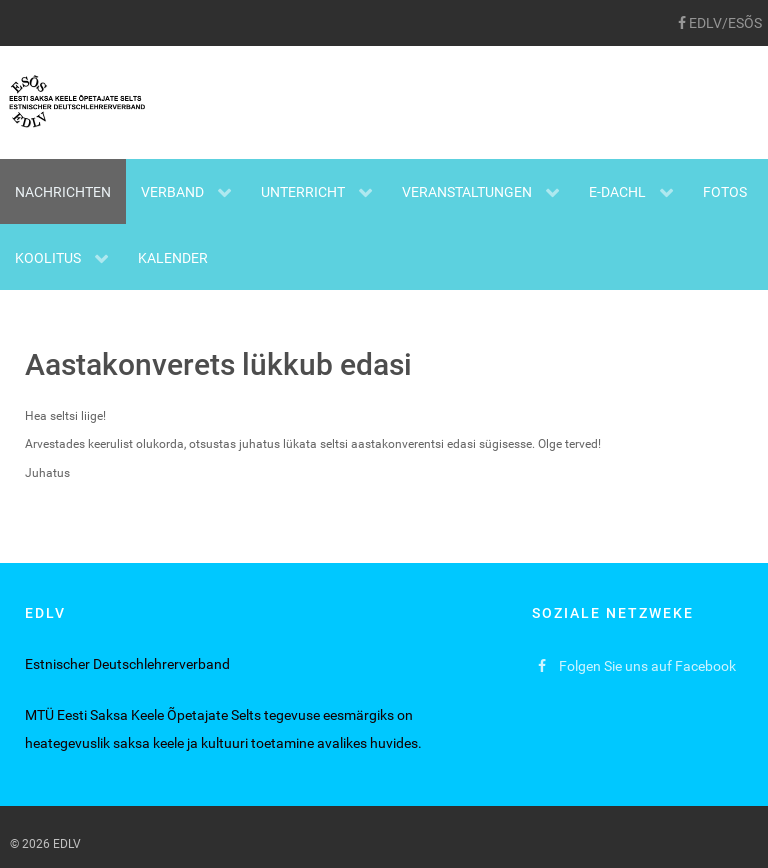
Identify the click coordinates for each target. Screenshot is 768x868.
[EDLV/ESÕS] (719, 23)
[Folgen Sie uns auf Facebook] (637, 666)
